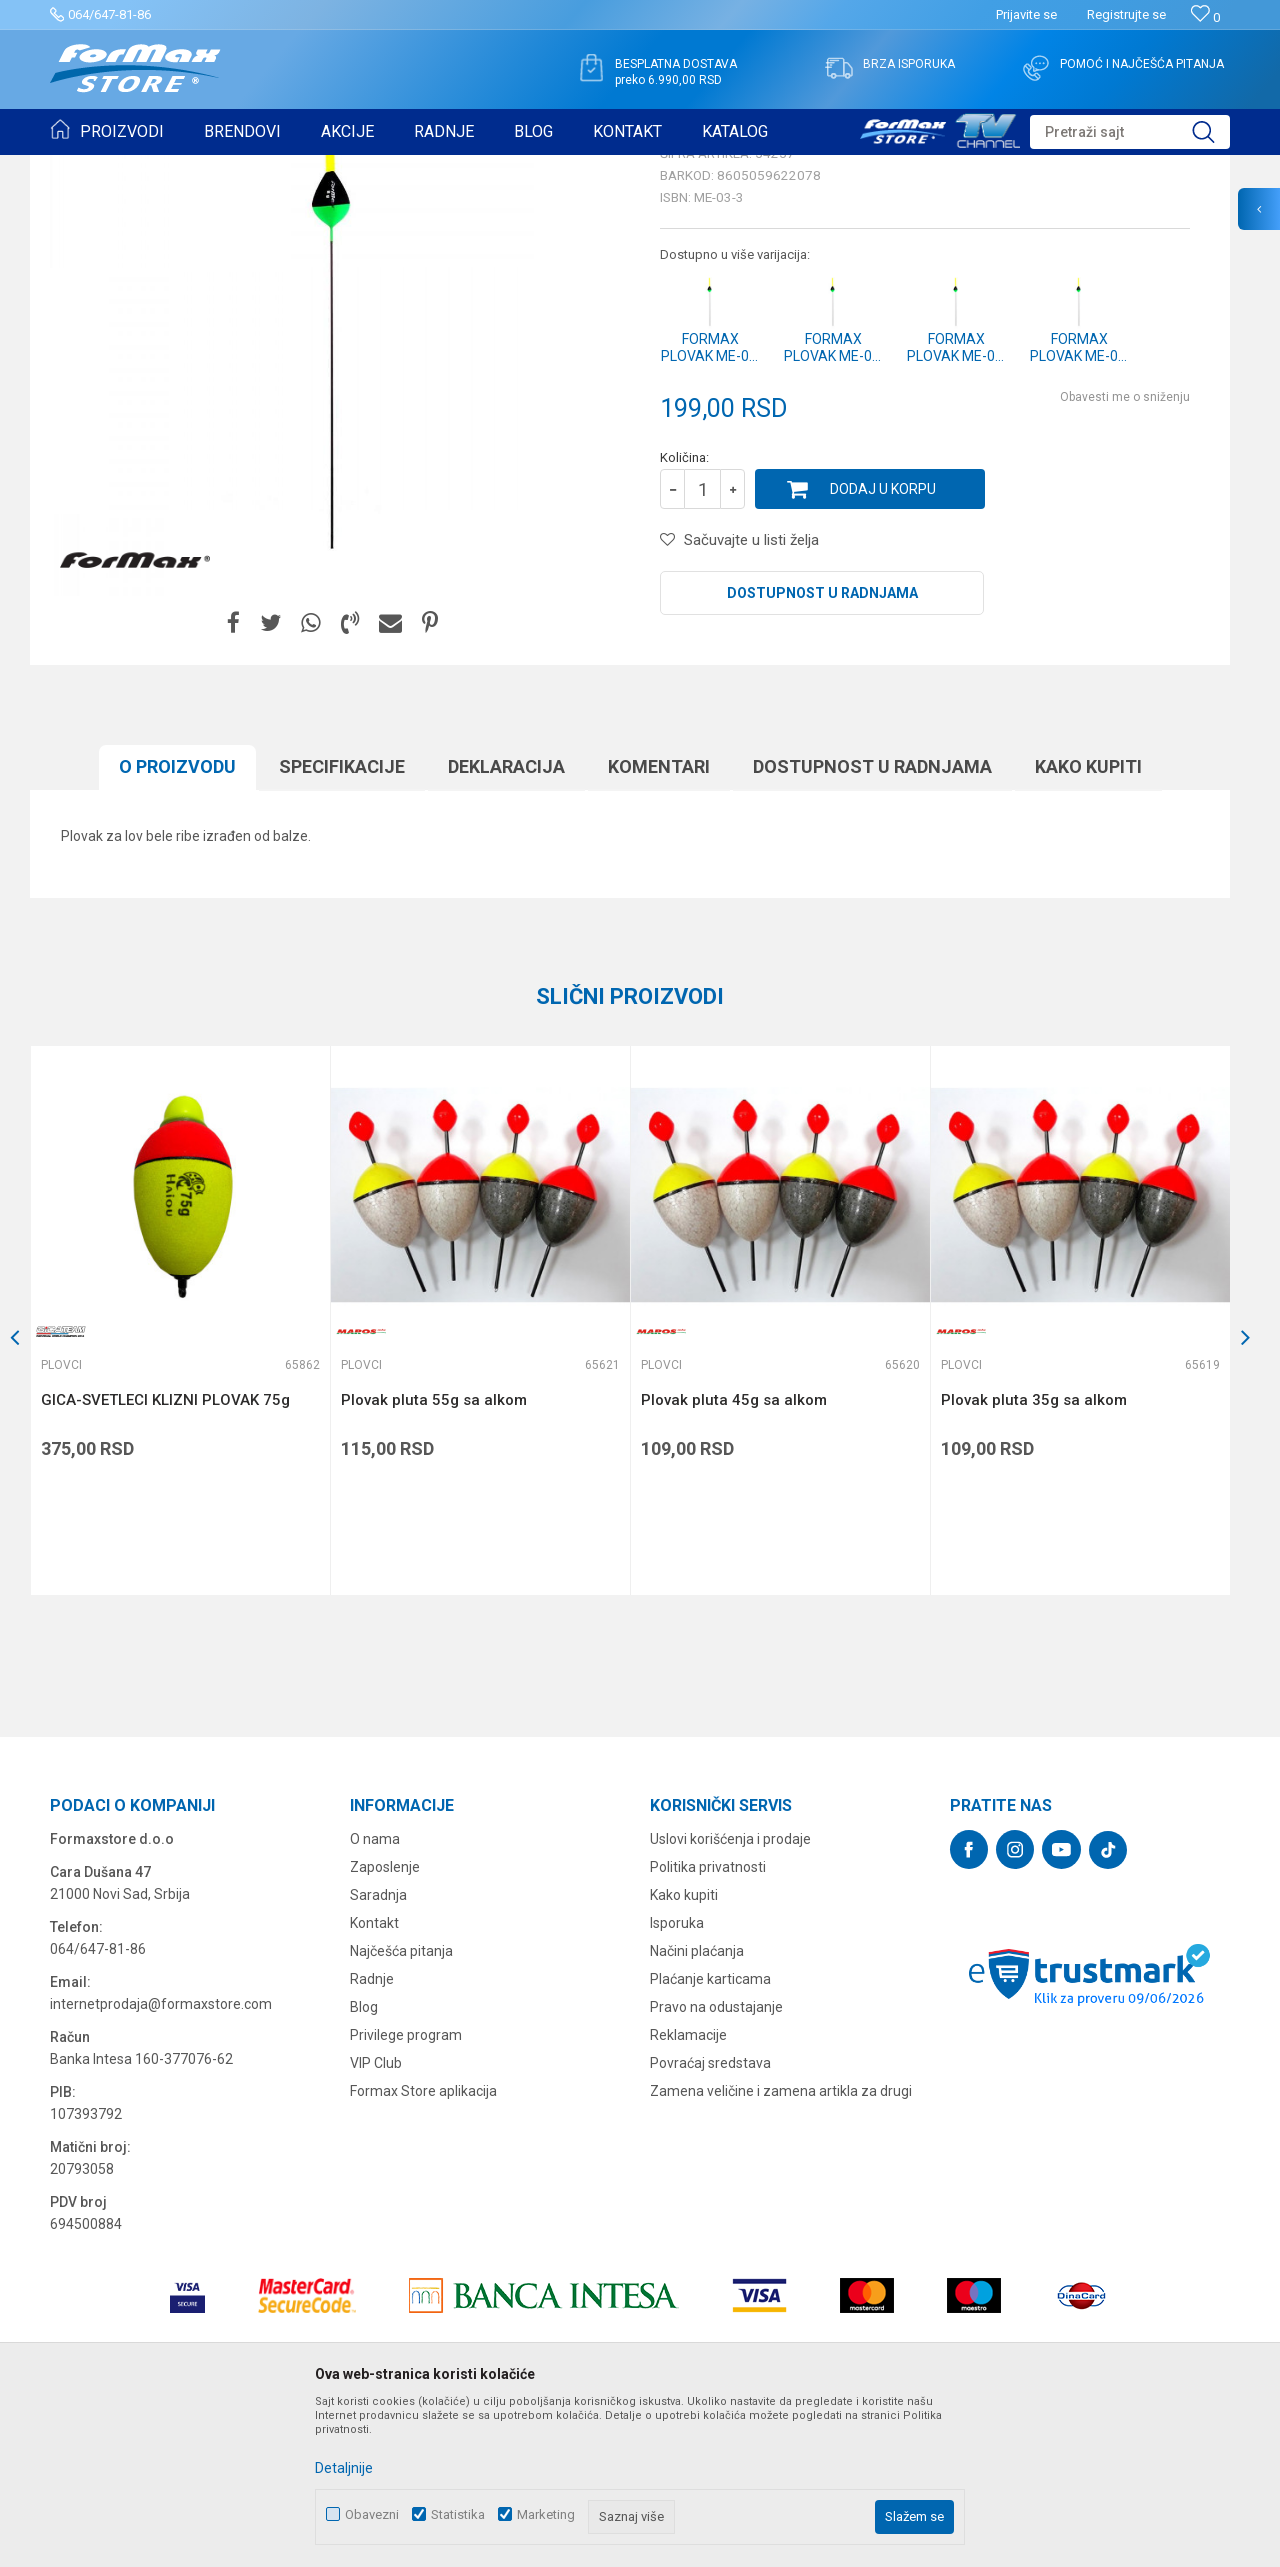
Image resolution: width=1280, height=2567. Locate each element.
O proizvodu (177, 921)
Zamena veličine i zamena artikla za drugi (781, 2246)
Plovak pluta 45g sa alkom (734, 1555)
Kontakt (374, 2078)
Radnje (372, 2134)
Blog (364, 2162)
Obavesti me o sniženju (1125, 552)
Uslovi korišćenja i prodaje (730, 1994)
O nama (375, 1994)
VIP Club (376, 2218)
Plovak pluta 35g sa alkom (1034, 1555)
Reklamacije (688, 2190)
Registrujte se (1126, 14)
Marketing (546, 2514)
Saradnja (378, 2050)
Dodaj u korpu (883, 644)
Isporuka (677, 2078)
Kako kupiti (1088, 921)
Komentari (659, 921)
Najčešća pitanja (401, 2106)
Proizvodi (163, 168)
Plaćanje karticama (710, 2134)
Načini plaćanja (697, 2106)
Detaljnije (344, 2468)
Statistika (458, 2514)
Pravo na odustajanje (716, 2162)
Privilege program (406, 2190)
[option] (180, 1475)
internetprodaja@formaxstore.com (161, 2159)
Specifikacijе (342, 921)
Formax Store (86, 168)
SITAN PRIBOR (243, 168)
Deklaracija (506, 921)
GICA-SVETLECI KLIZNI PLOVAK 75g (165, 1555)
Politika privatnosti (708, 2022)
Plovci (314, 168)
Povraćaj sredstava (710, 2218)
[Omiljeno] (1205, 17)
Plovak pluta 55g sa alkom (434, 1555)
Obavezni (372, 2514)
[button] (1130, 132)
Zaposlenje (385, 2022)
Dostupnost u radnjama (822, 748)
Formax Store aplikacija (423, 2246)
